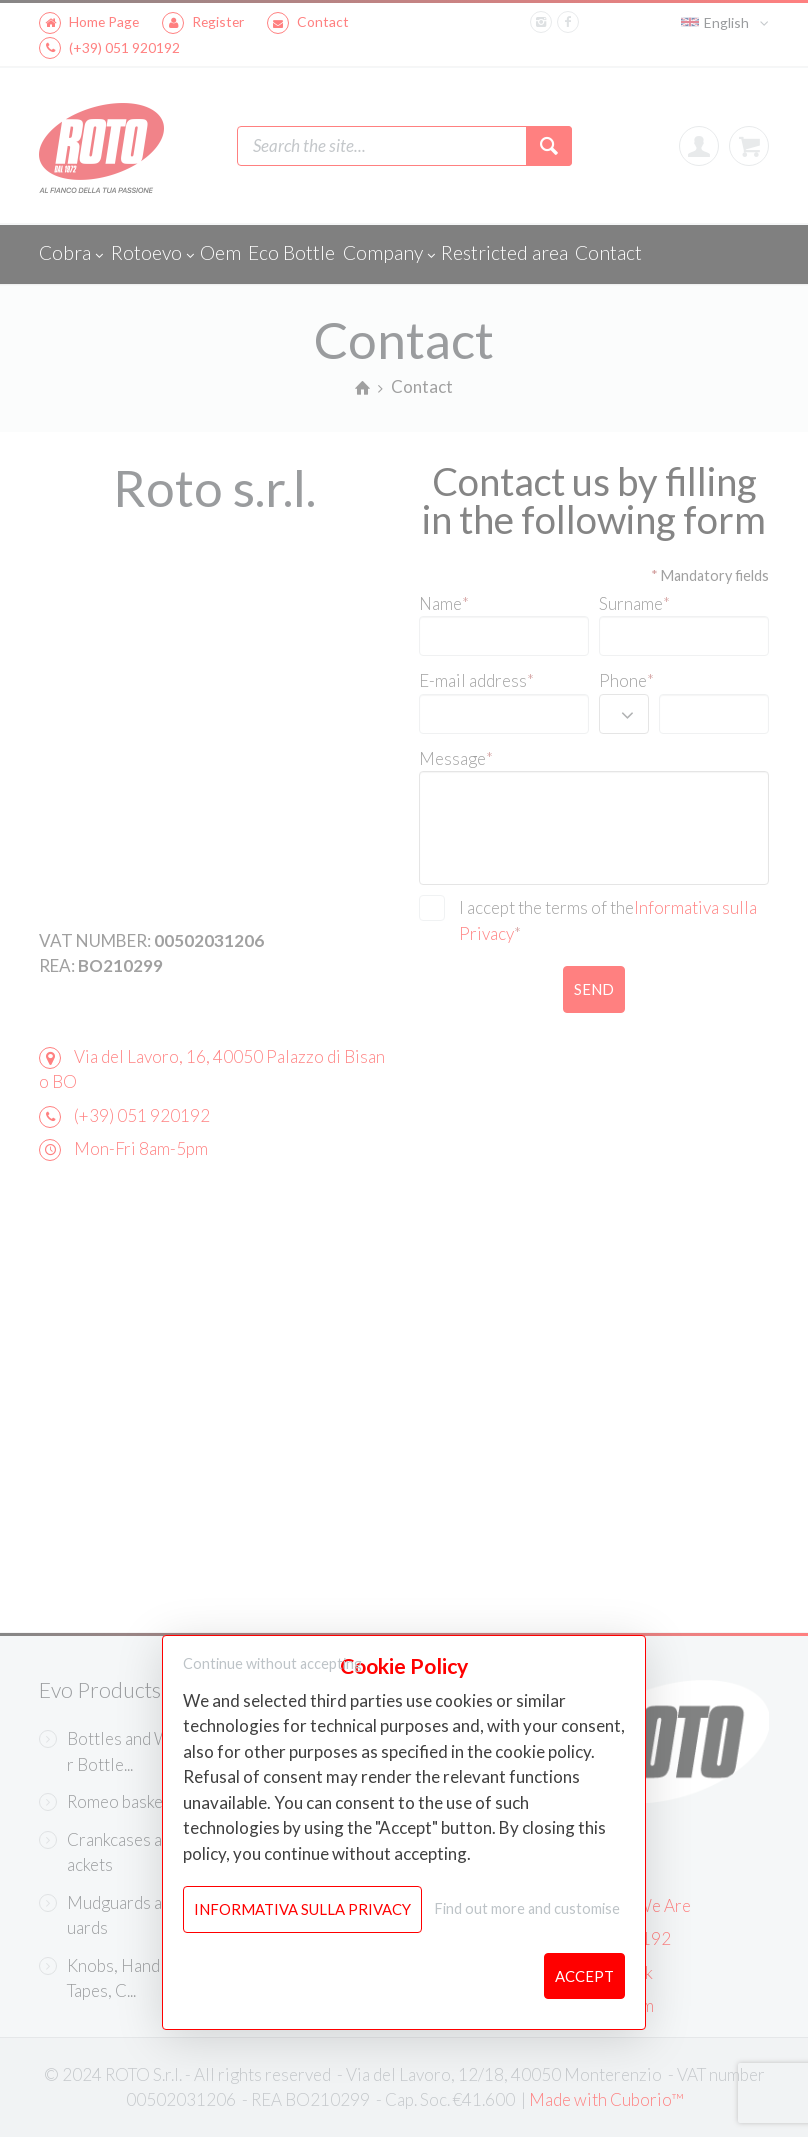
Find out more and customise (527, 1908)
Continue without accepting (272, 1663)
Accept (584, 1976)
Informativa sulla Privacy (302, 1909)
